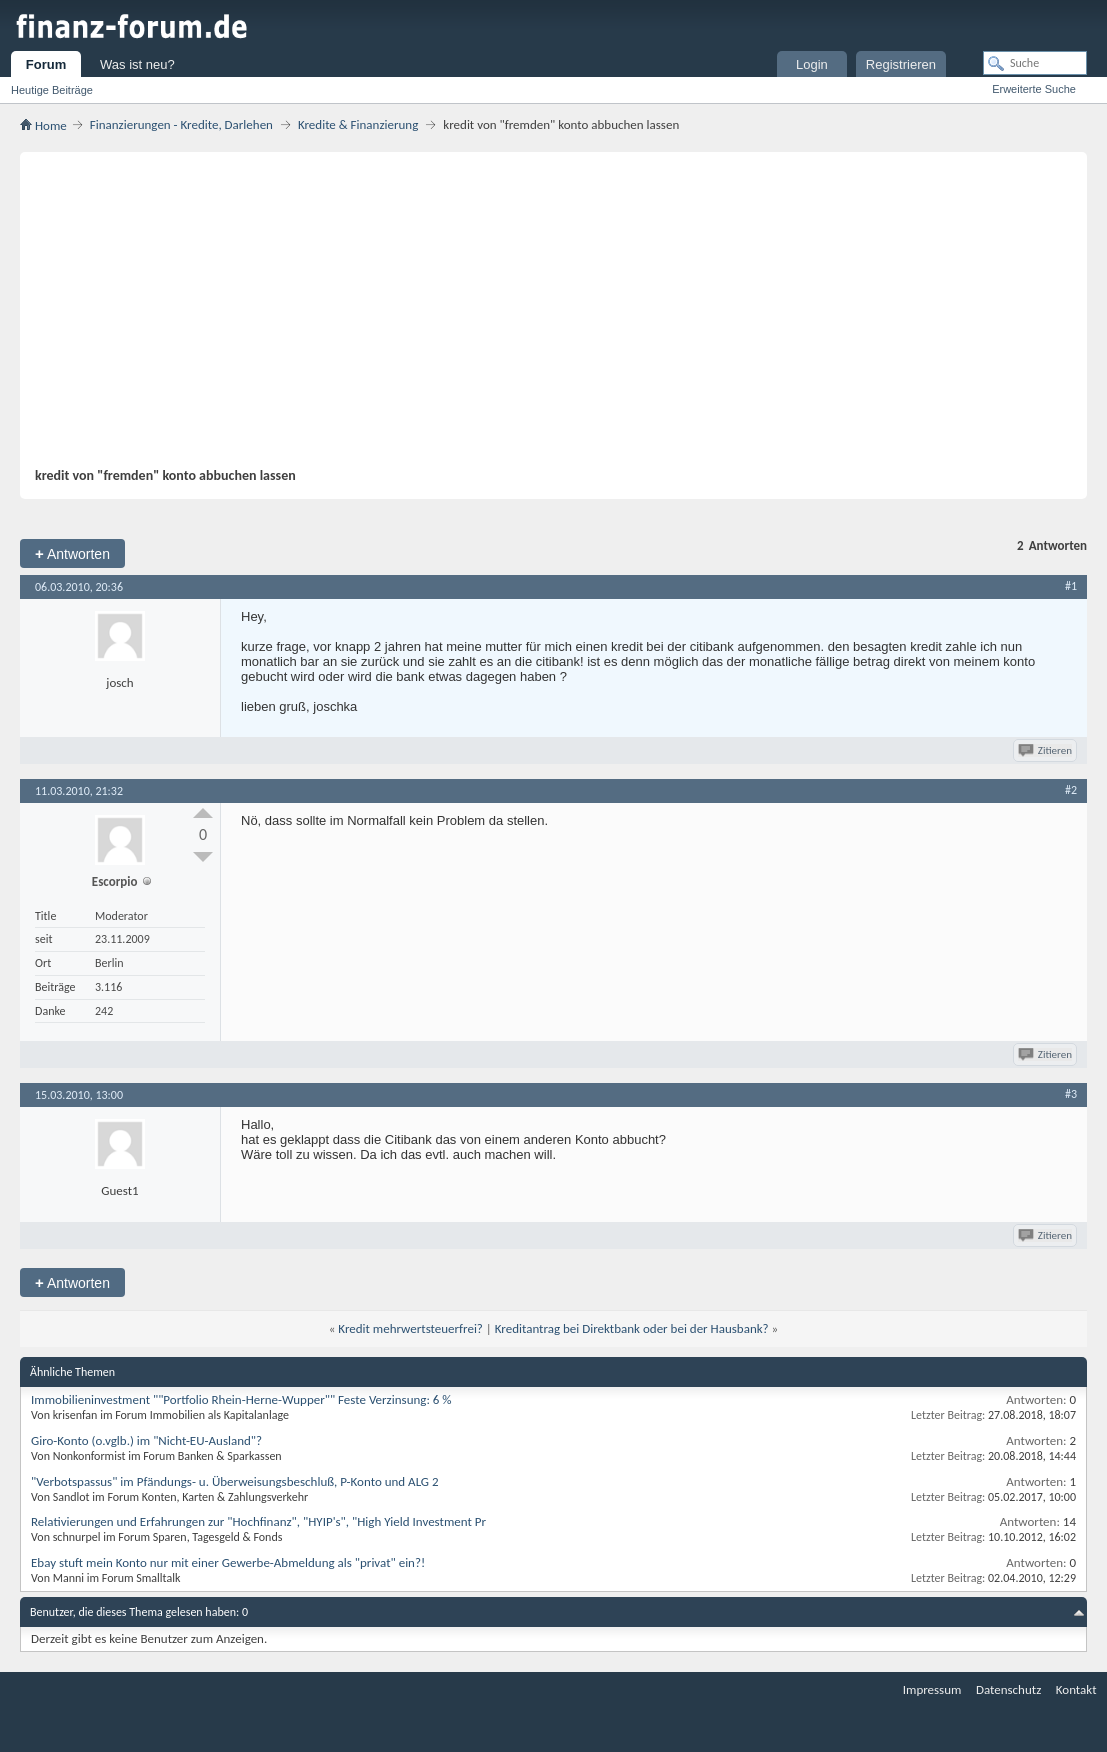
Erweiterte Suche (1034, 89)
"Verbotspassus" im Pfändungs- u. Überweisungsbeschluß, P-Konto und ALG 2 (235, 1481)
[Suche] (1035, 63)
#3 (1071, 1094)
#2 (1071, 790)
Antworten (72, 553)
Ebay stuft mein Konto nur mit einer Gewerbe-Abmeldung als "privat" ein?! (228, 1562)
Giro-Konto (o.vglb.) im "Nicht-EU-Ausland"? (146, 1440)
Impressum (932, 1689)
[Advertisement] (543, 317)
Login (812, 64)
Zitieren (1046, 750)
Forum (46, 64)
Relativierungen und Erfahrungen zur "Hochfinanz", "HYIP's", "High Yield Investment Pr (258, 1521)
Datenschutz (1008, 1689)
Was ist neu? (137, 64)
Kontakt (1076, 1689)
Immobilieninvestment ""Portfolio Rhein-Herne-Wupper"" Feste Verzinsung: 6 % (241, 1399)
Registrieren (901, 64)
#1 (1071, 586)
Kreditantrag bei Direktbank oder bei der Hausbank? (632, 1328)
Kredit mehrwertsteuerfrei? (410, 1328)
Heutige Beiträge (52, 90)
